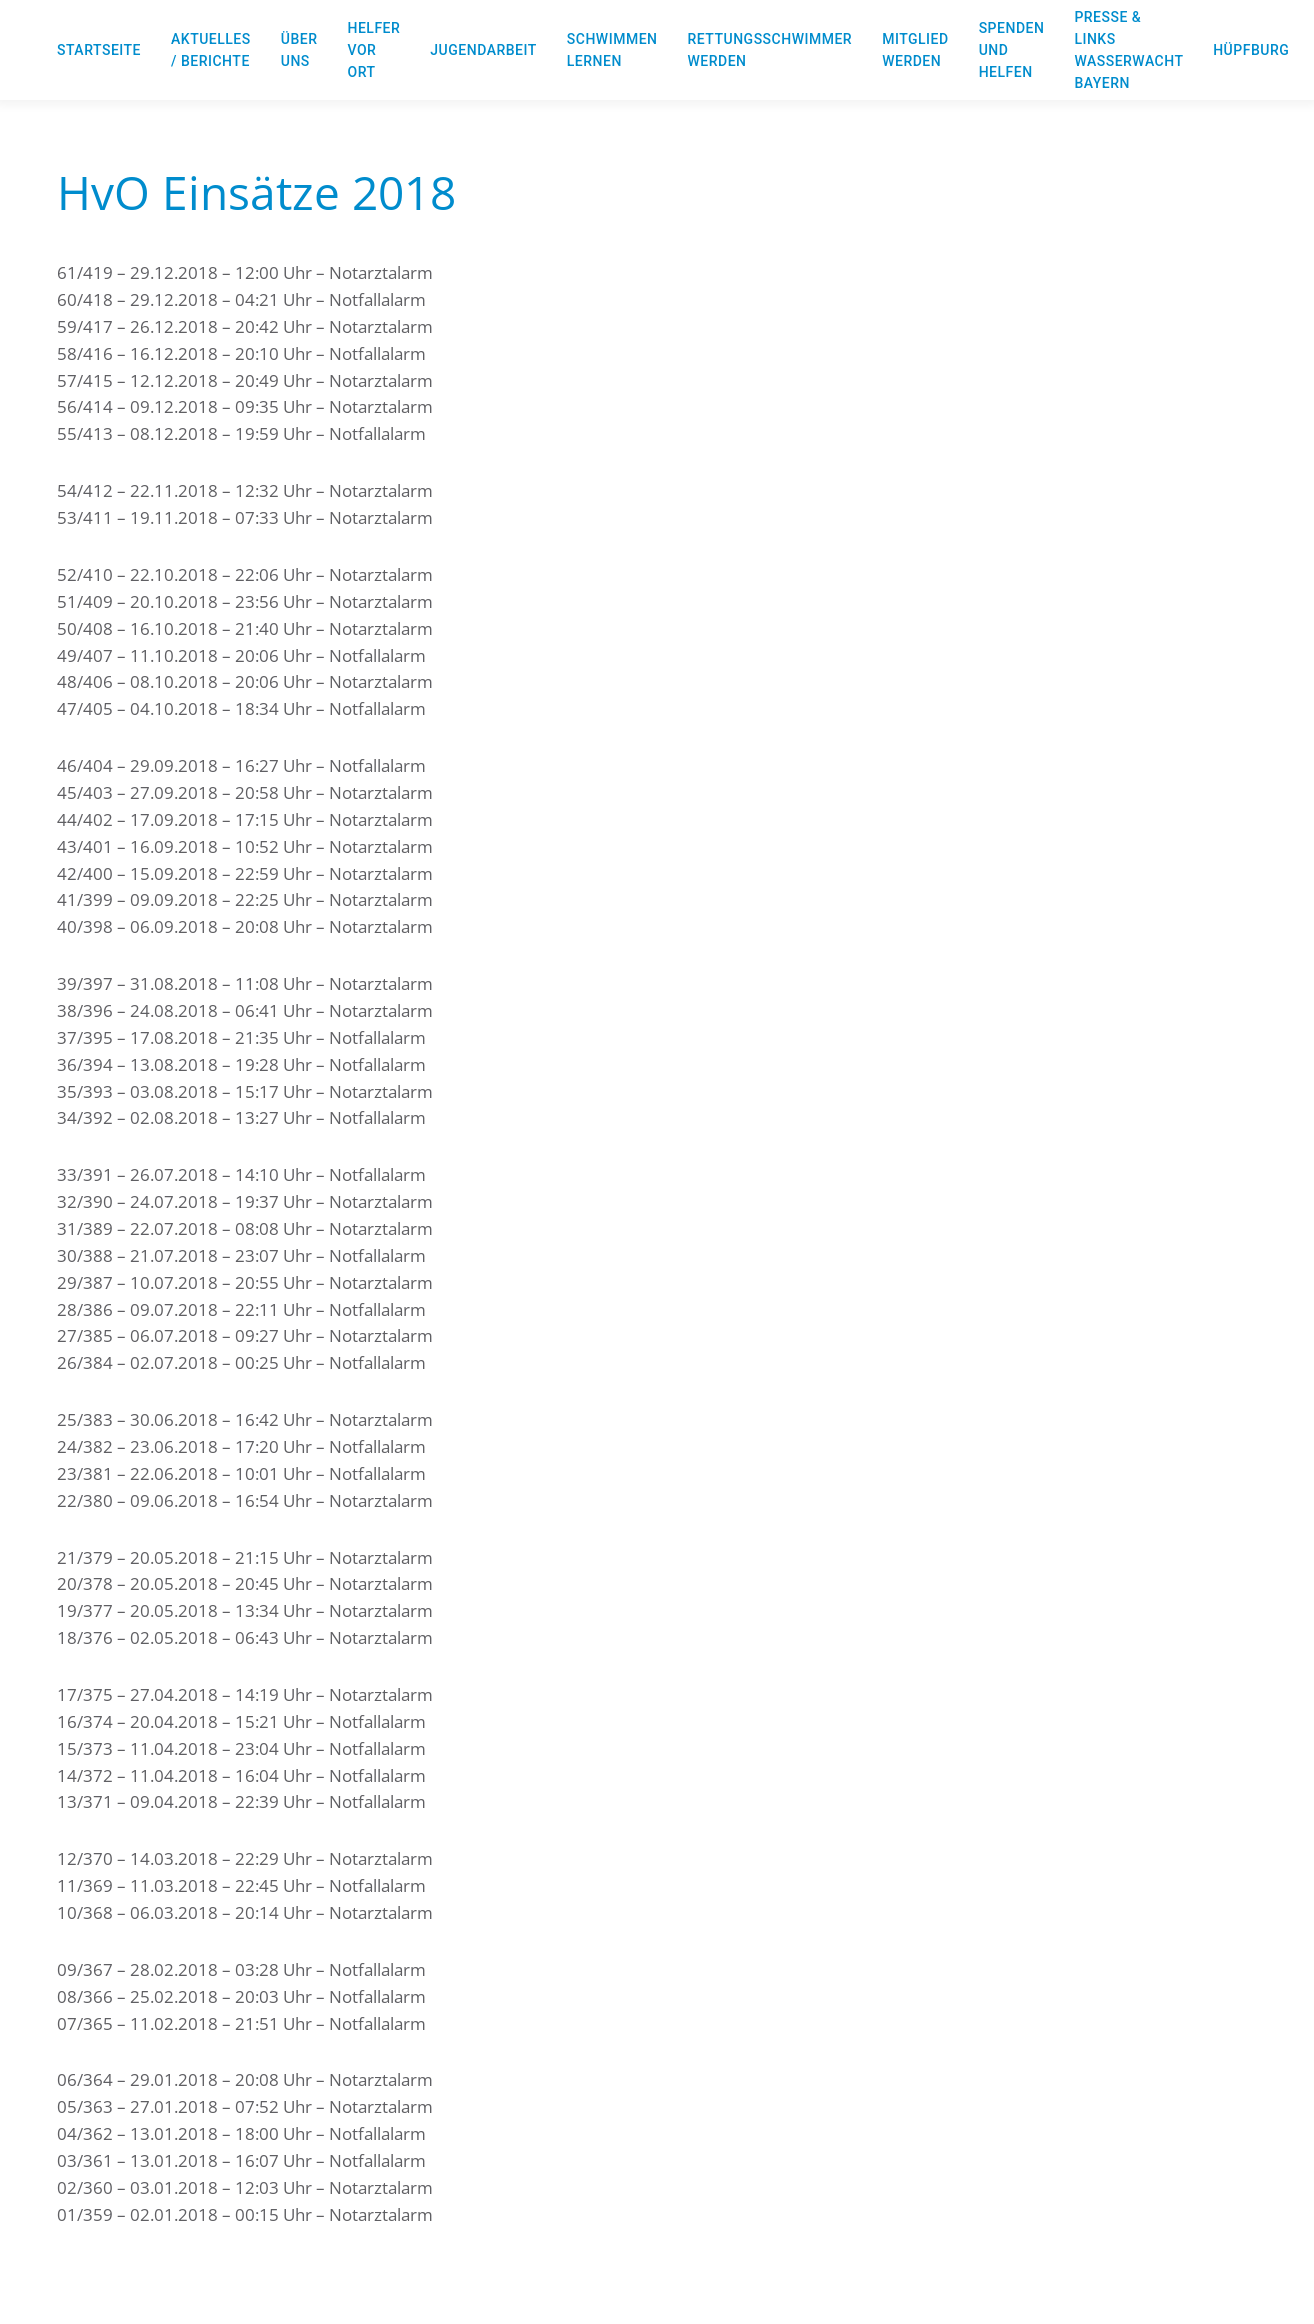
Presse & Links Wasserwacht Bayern (1128, 50)
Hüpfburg (1251, 50)
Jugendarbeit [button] (483, 50)
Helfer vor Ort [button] (374, 50)
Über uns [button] (299, 50)
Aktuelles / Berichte (211, 50)
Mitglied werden (915, 50)
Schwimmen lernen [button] (612, 50)
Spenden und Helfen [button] (1012, 50)
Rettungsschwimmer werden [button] (769, 50)
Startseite (99, 50)
